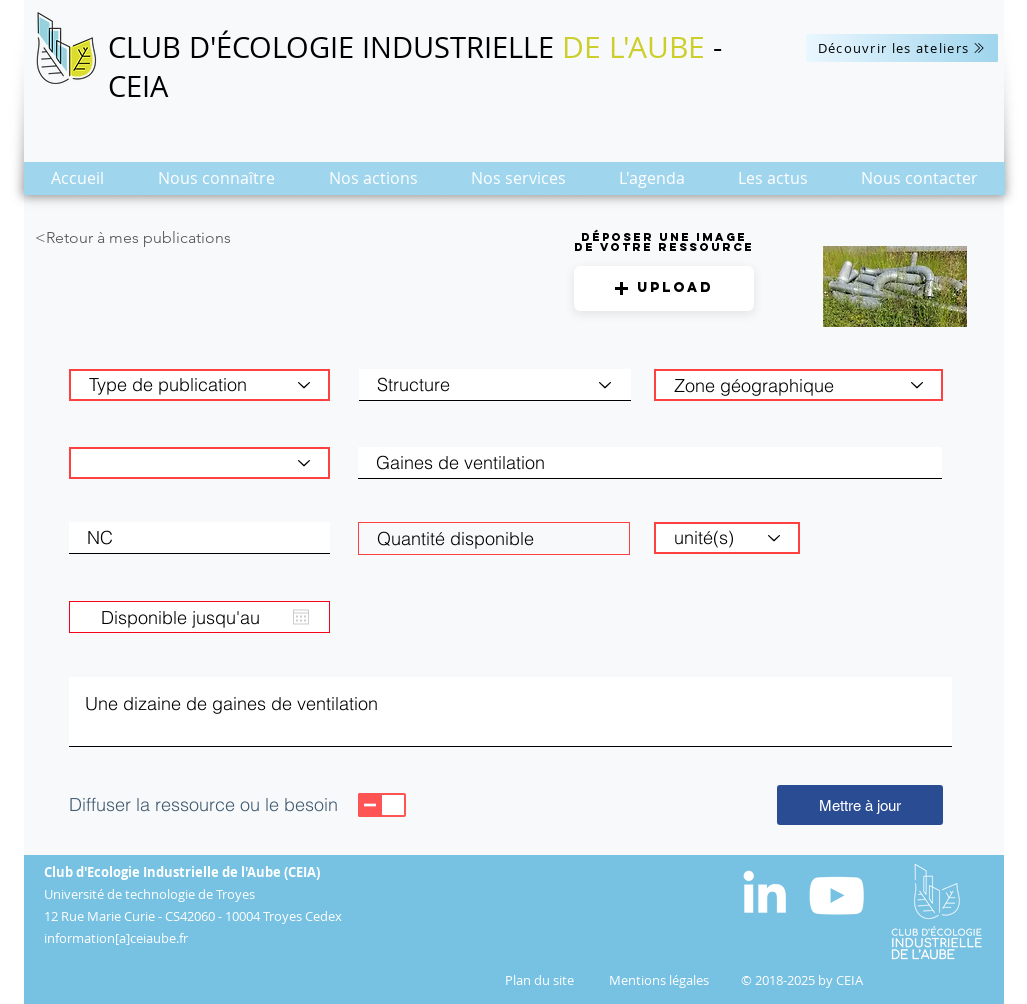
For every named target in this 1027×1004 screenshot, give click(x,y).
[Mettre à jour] (860, 805)
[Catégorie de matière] (199, 463)
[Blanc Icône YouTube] (836, 895)
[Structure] (495, 385)
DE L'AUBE (633, 47)
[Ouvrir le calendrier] (301, 617)
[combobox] (798, 385)
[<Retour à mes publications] (171, 238)
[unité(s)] (727, 538)
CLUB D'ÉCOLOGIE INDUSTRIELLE (335, 47)
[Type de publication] (199, 385)
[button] (216, 184)
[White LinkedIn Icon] (764, 891)
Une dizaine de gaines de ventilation (510, 712)
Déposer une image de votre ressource (664, 242)
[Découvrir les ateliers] (902, 48)
